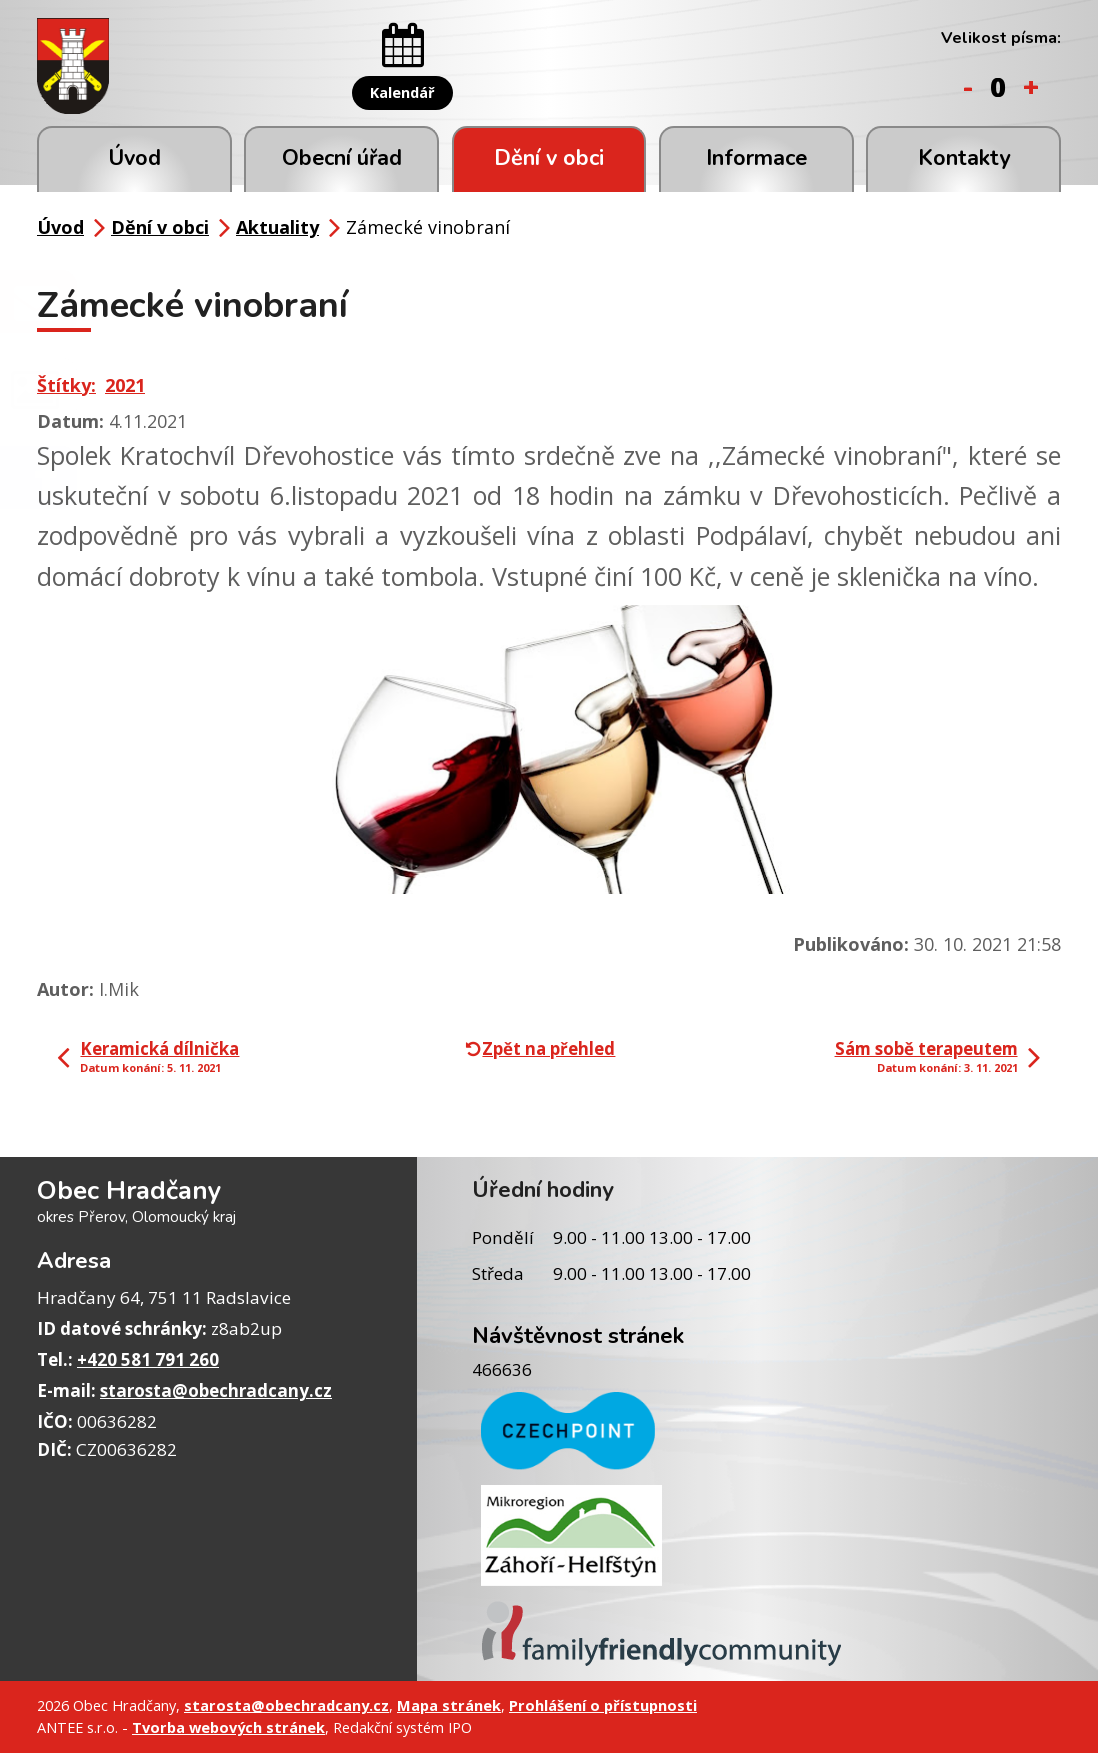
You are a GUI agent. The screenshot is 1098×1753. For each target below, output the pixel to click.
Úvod (134, 158)
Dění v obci (549, 158)
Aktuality (277, 227)
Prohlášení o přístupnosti (603, 1705)
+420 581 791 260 (148, 1359)
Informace (756, 158)
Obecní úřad (342, 158)
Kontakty (964, 158)
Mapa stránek (449, 1705)
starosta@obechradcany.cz (216, 1390)
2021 (125, 385)
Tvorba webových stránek (228, 1727)
